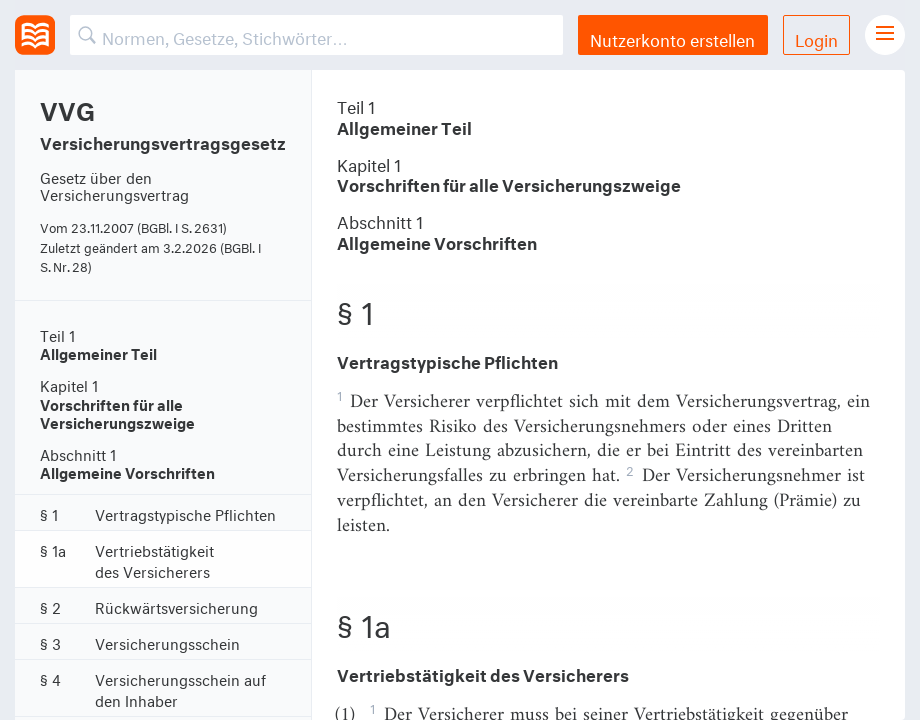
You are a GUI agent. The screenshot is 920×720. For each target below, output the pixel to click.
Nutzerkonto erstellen (672, 37)
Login (816, 37)
